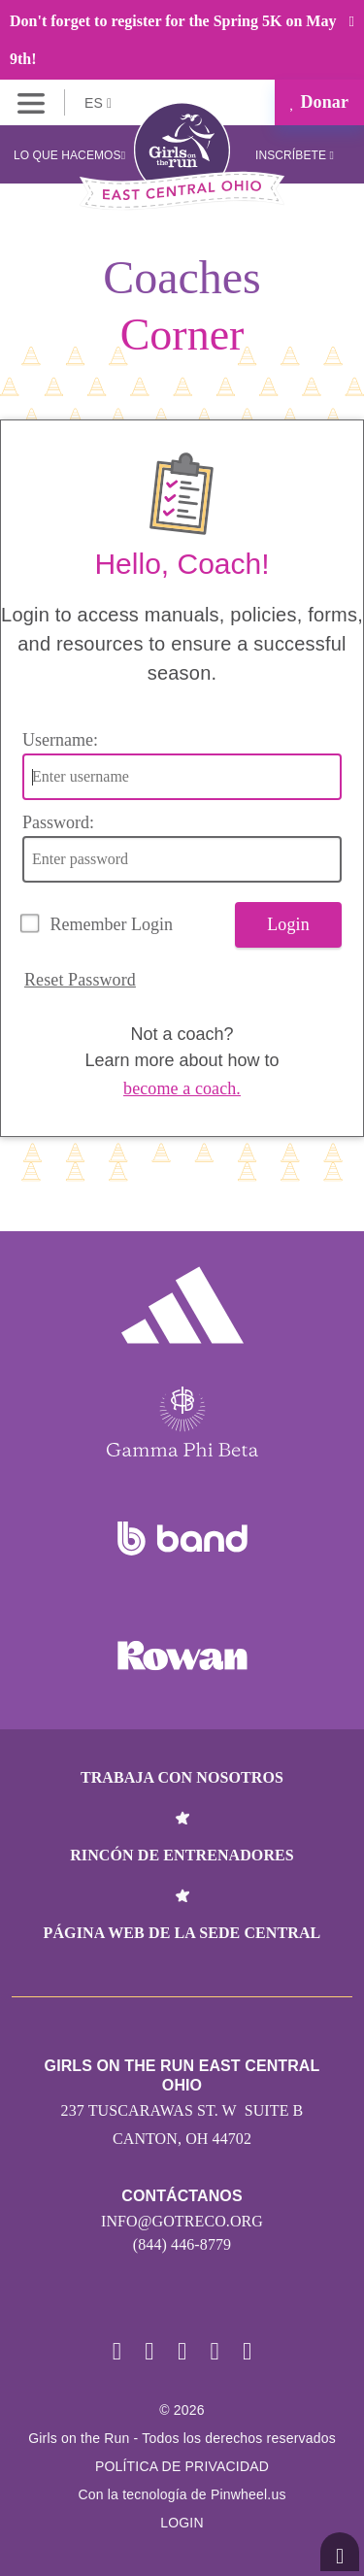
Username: (60, 740)
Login (288, 924)
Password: (58, 822)
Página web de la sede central (182, 1932)
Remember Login (111, 924)
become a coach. (182, 1088)
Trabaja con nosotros (182, 1777)
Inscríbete (294, 155)
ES (98, 103)
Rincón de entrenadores (182, 1855)
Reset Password (80, 979)
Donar (319, 102)
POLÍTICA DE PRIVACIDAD (182, 2466)
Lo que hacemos (69, 155)
